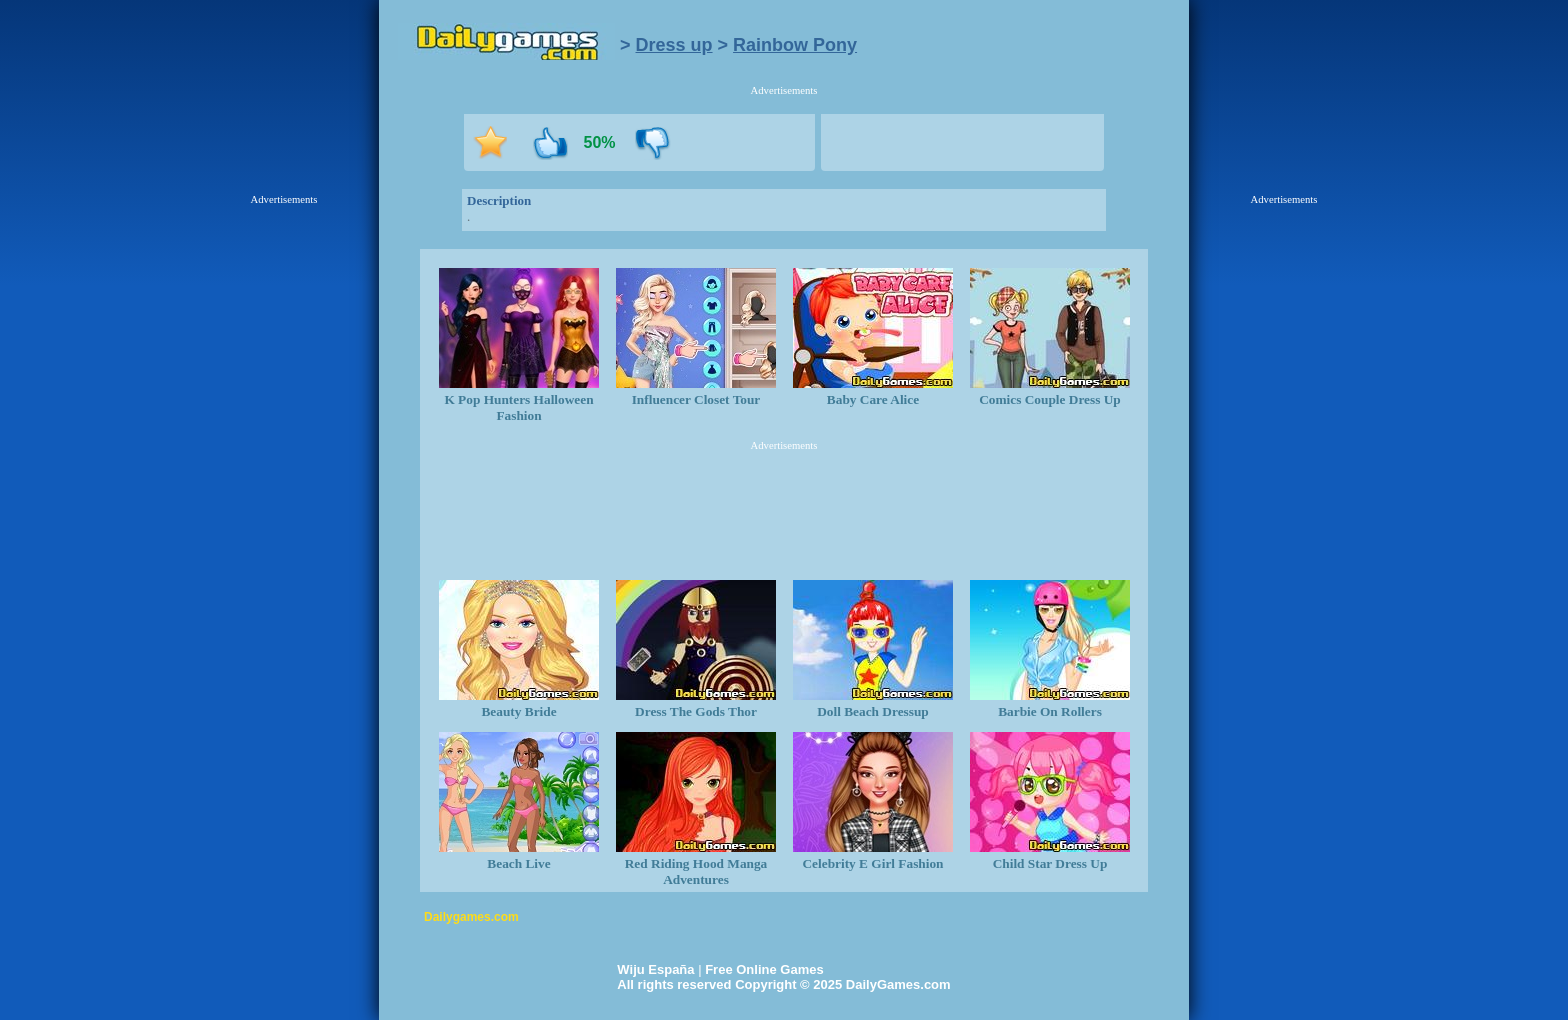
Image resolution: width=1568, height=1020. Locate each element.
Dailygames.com (471, 917)
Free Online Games (764, 969)
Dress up (674, 45)
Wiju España (655, 969)
